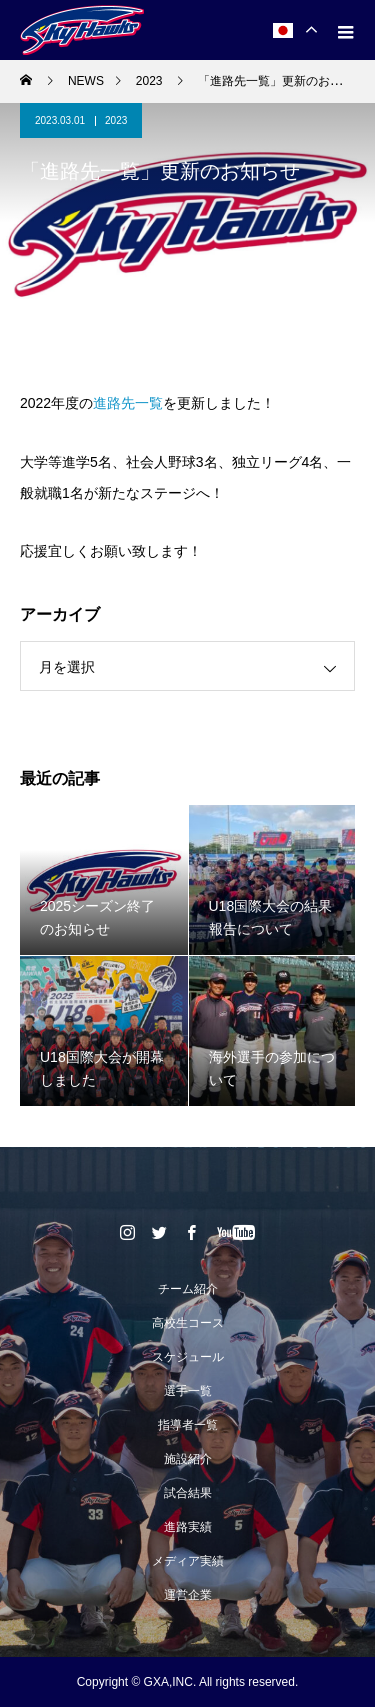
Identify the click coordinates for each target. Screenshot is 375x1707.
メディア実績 (188, 1561)
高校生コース (188, 1323)
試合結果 (188, 1493)
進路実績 (188, 1527)
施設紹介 (188, 1459)
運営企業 (188, 1595)
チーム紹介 (188, 1289)
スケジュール (188, 1357)
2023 (116, 120)
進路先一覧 (128, 403)
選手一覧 (188, 1391)
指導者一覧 (188, 1425)
